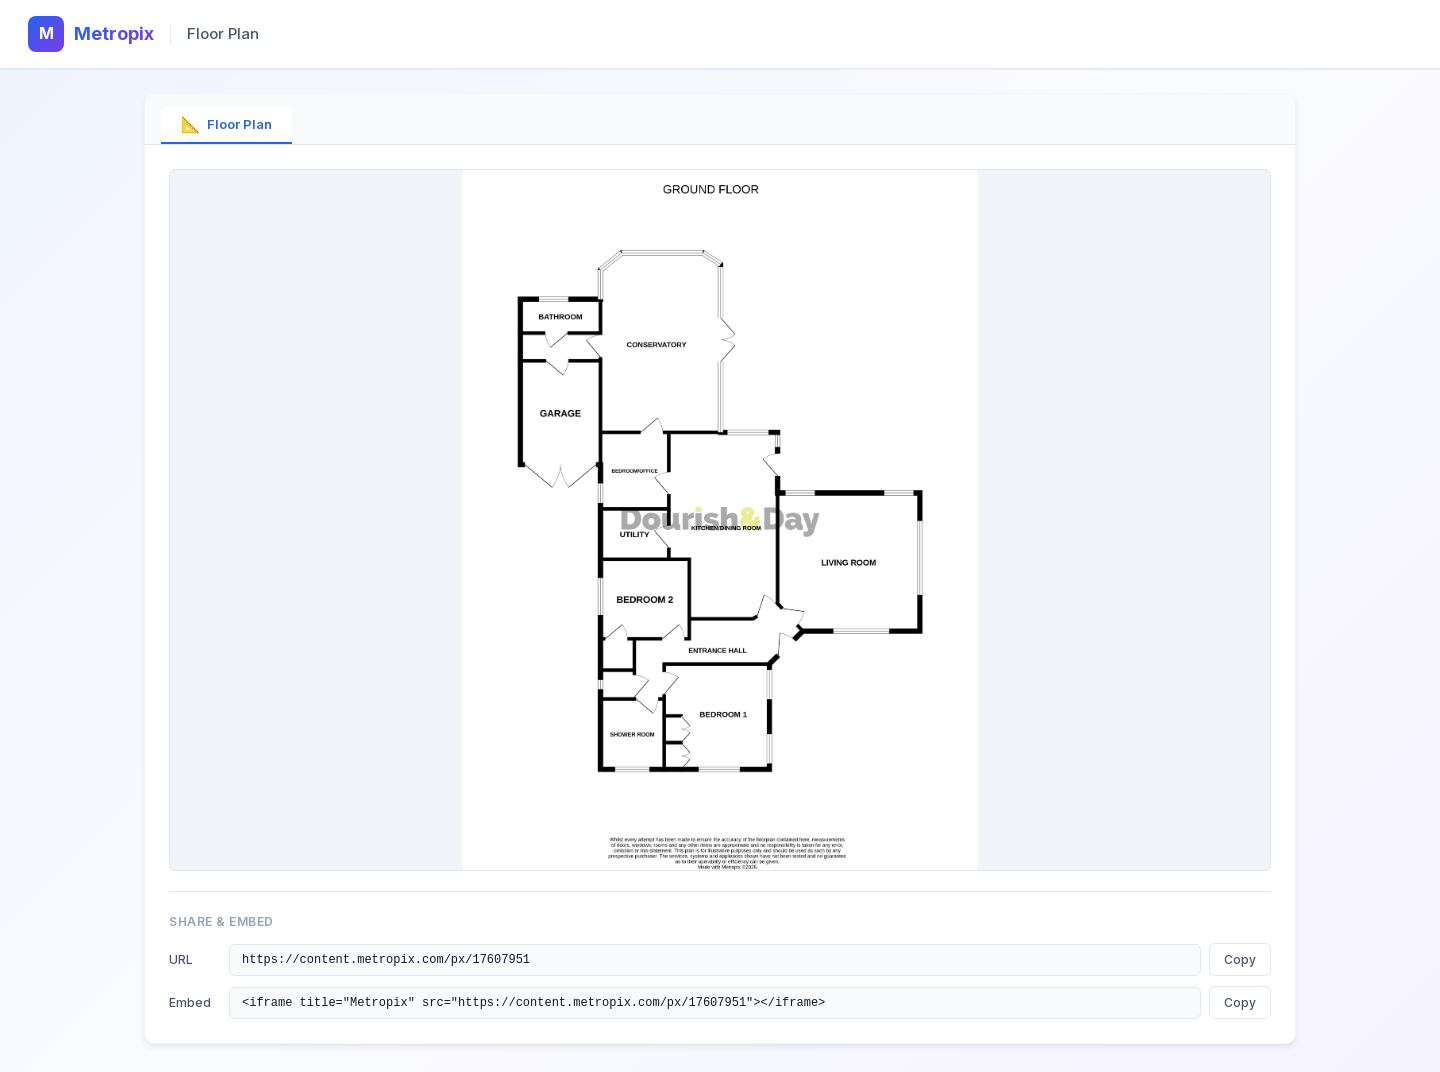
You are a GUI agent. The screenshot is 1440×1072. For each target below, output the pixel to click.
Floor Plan (226, 124)
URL (181, 960)
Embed (190, 1005)
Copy (1240, 960)
